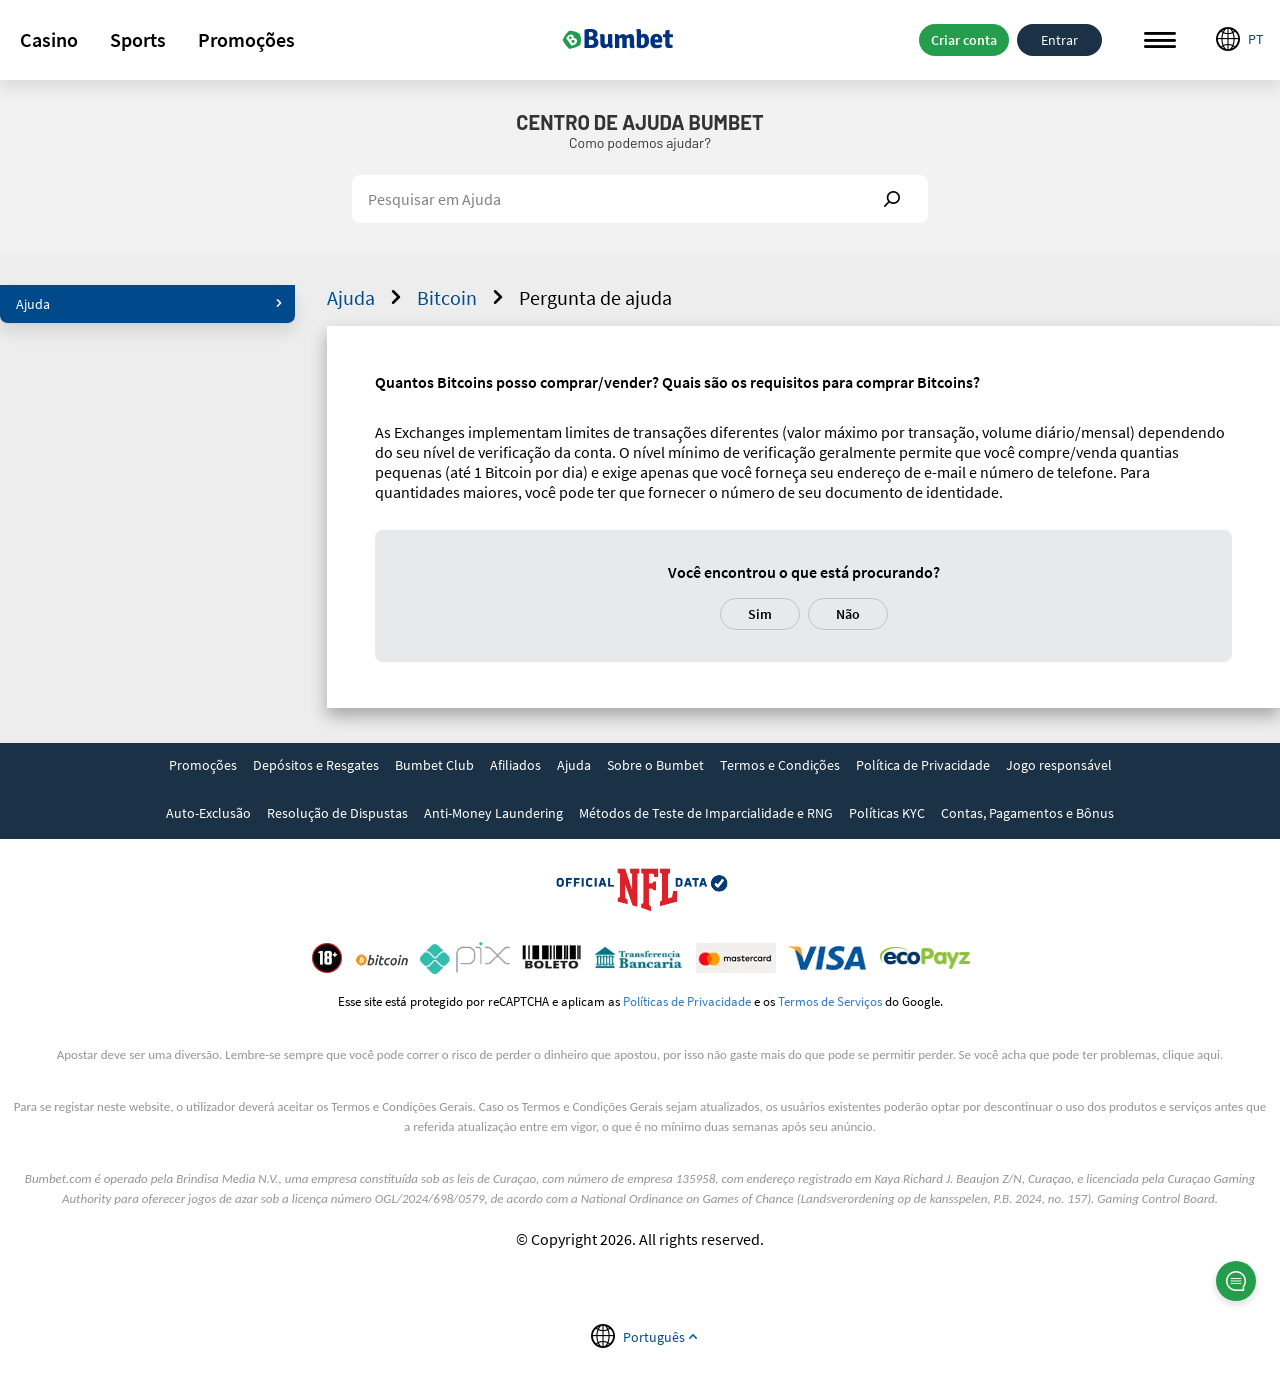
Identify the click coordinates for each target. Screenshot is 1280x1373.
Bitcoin (463, 297)
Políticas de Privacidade (687, 1001)
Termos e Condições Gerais (401, 1106)
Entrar (1059, 40)
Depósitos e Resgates (316, 765)
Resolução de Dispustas (337, 813)
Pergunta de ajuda (595, 297)
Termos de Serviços (830, 1001)
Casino (49, 39)
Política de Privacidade (923, 765)
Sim (760, 614)
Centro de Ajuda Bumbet (639, 122)
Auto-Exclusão (208, 813)
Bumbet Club (434, 765)
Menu (1160, 40)
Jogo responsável (1059, 765)
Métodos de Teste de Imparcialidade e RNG (706, 813)
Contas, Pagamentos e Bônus (1027, 813)
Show (892, 199)
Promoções (246, 39)
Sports (138, 39)
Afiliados (515, 765)
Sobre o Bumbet (655, 765)
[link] (203, 767)
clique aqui (1191, 1054)
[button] (49, 40)
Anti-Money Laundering (493, 813)
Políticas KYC (887, 813)
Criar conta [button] (964, 40)
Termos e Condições (780, 765)
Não (848, 614)
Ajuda (149, 304)
